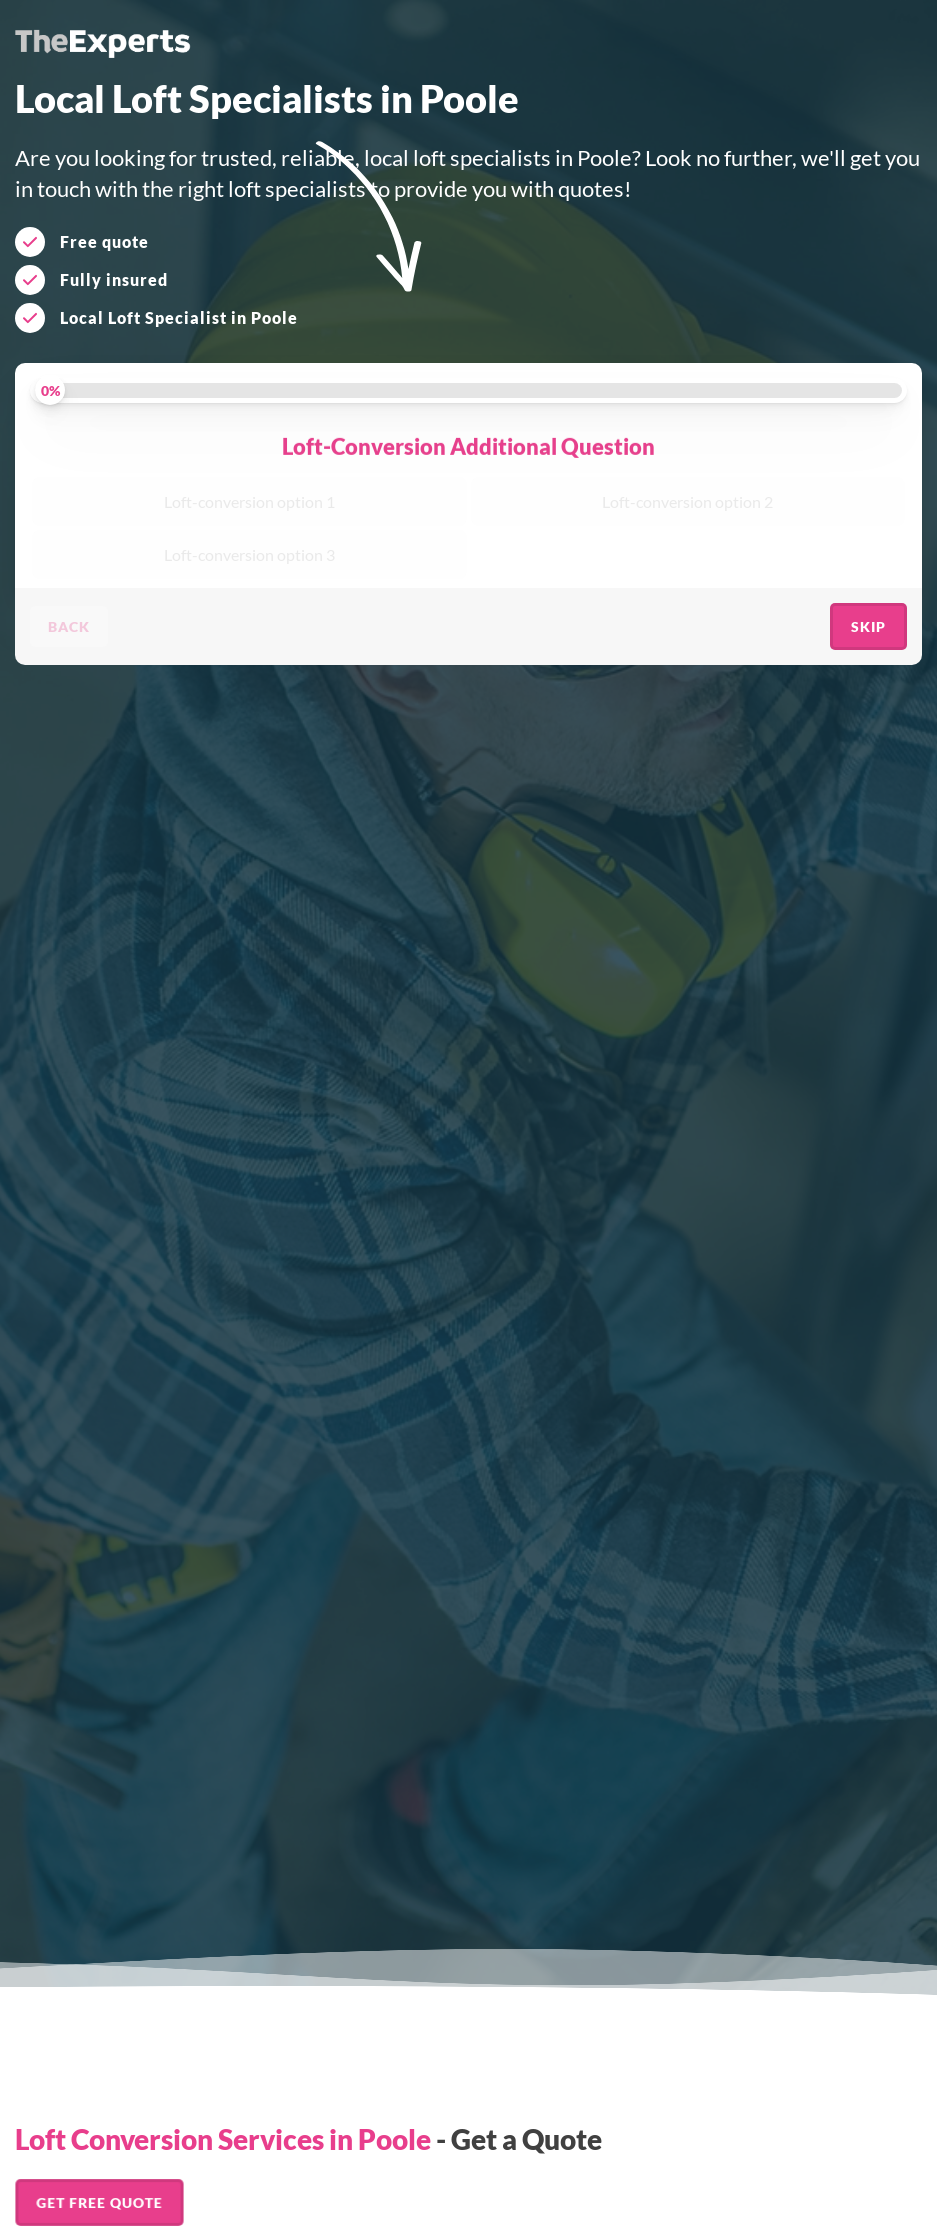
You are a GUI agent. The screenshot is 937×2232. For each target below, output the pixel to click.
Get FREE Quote (99, 2202)
